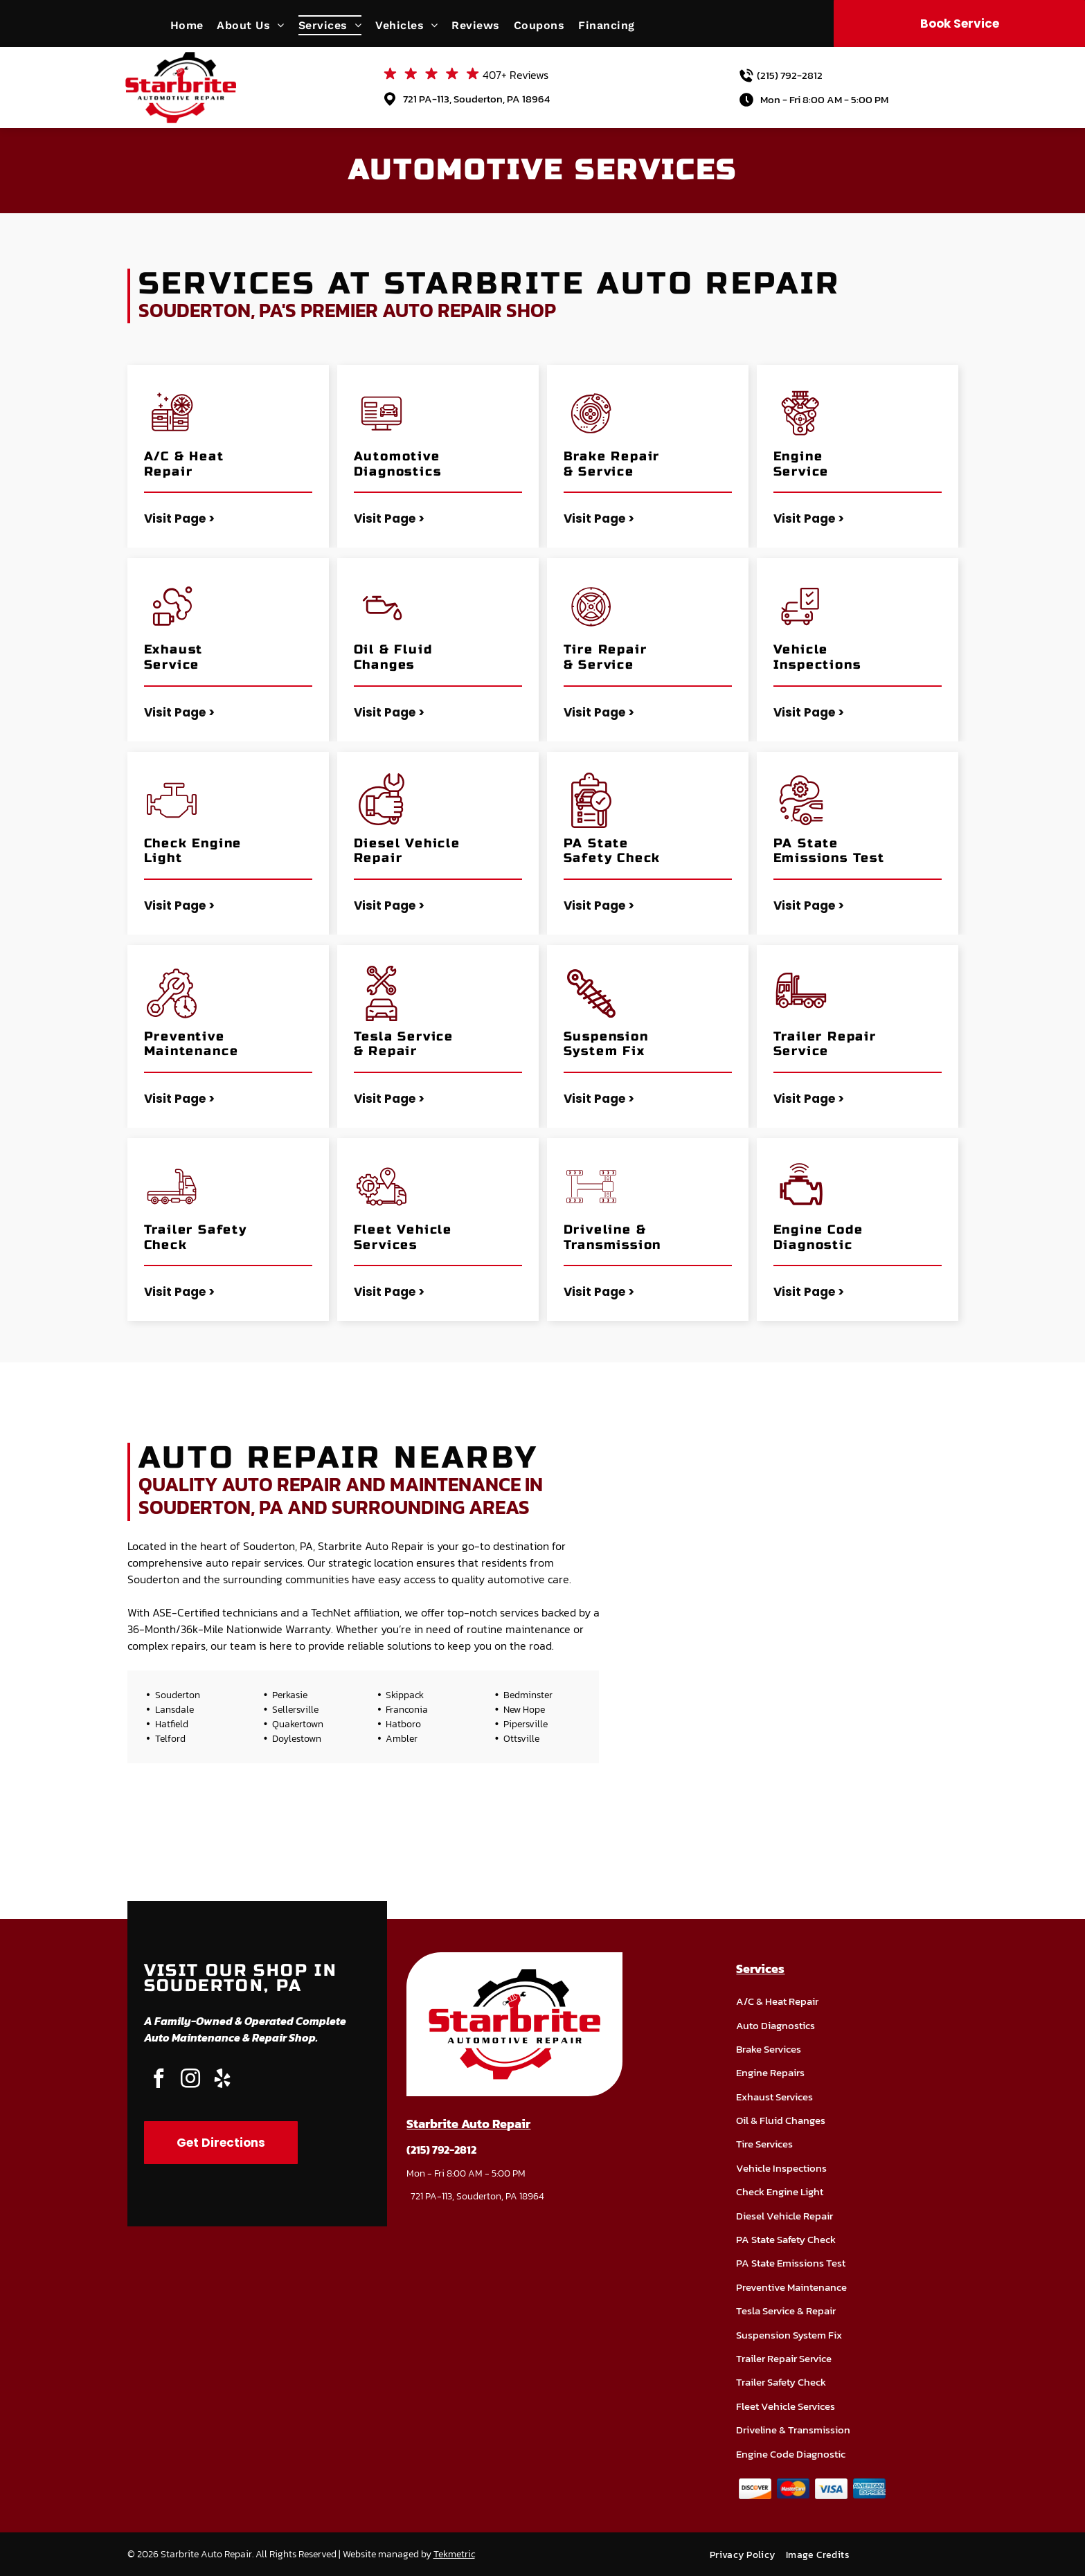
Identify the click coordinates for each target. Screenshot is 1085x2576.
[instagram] (190, 2080)
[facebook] (158, 2080)
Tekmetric (454, 2554)
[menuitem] (193, 25)
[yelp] (222, 2080)
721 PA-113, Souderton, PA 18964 (476, 99)
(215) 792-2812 (790, 75)
